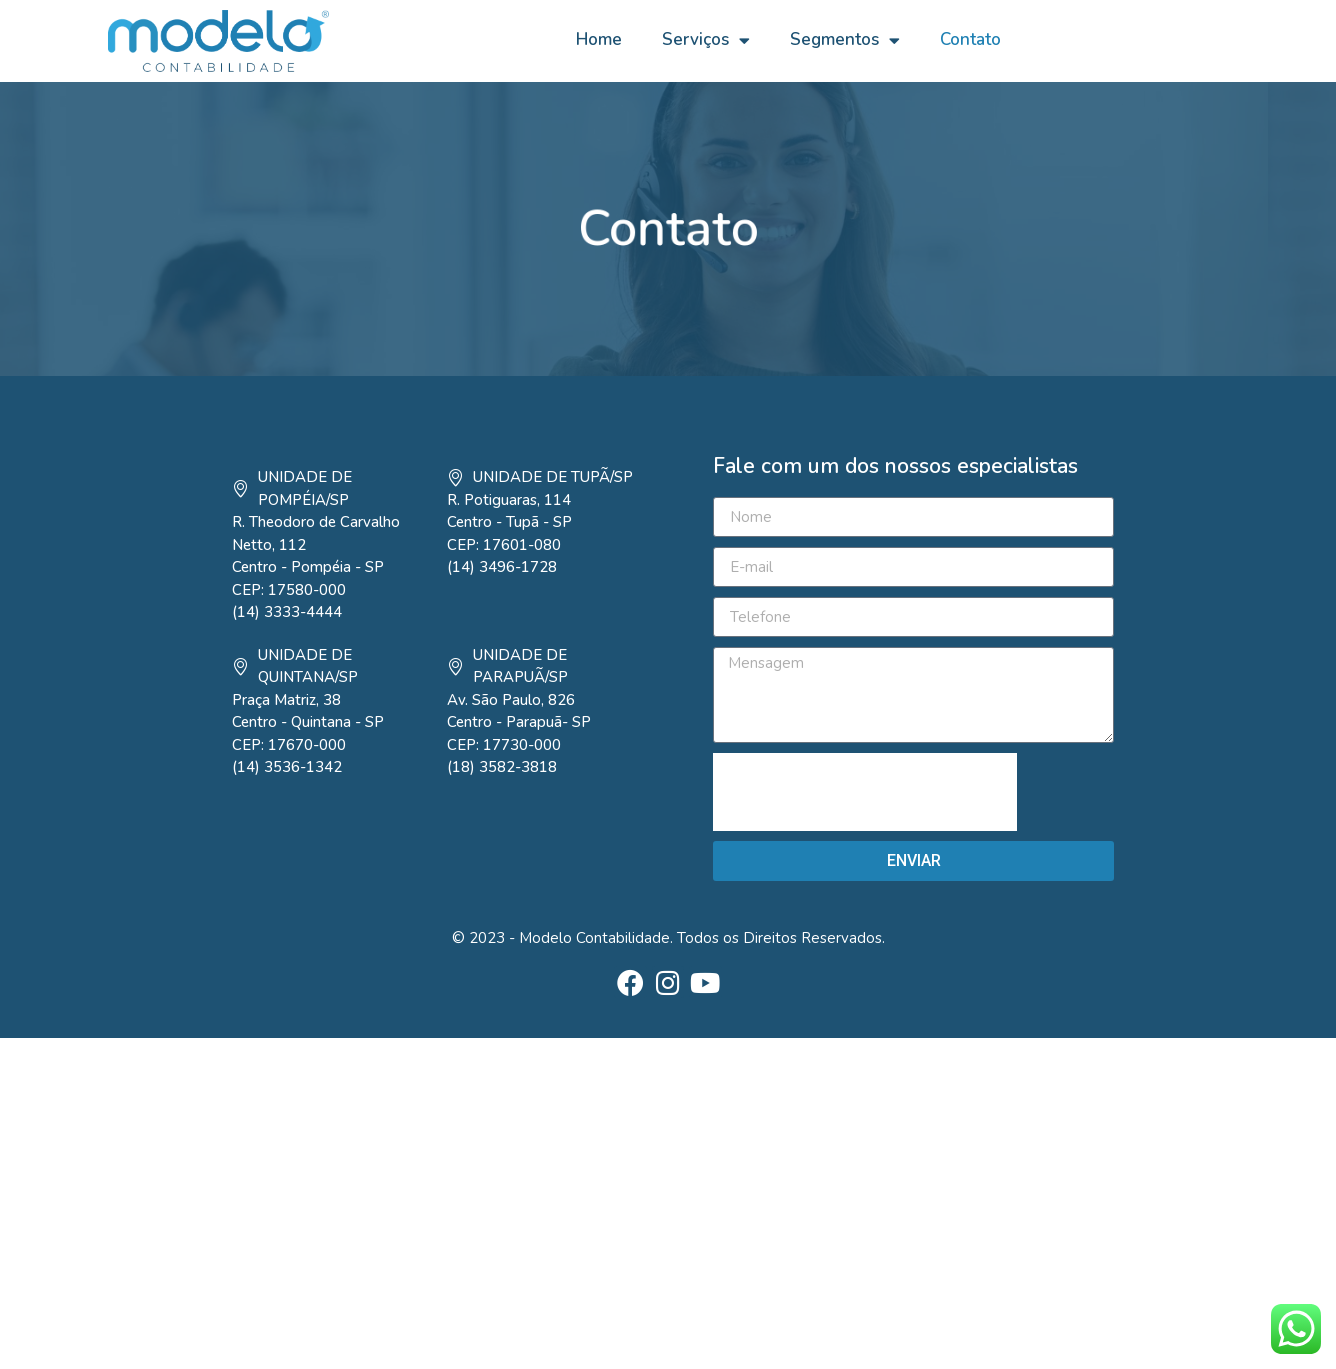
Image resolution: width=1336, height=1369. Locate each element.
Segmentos (845, 40)
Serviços (706, 40)
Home (599, 39)
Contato (970, 39)
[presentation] (865, 792)
